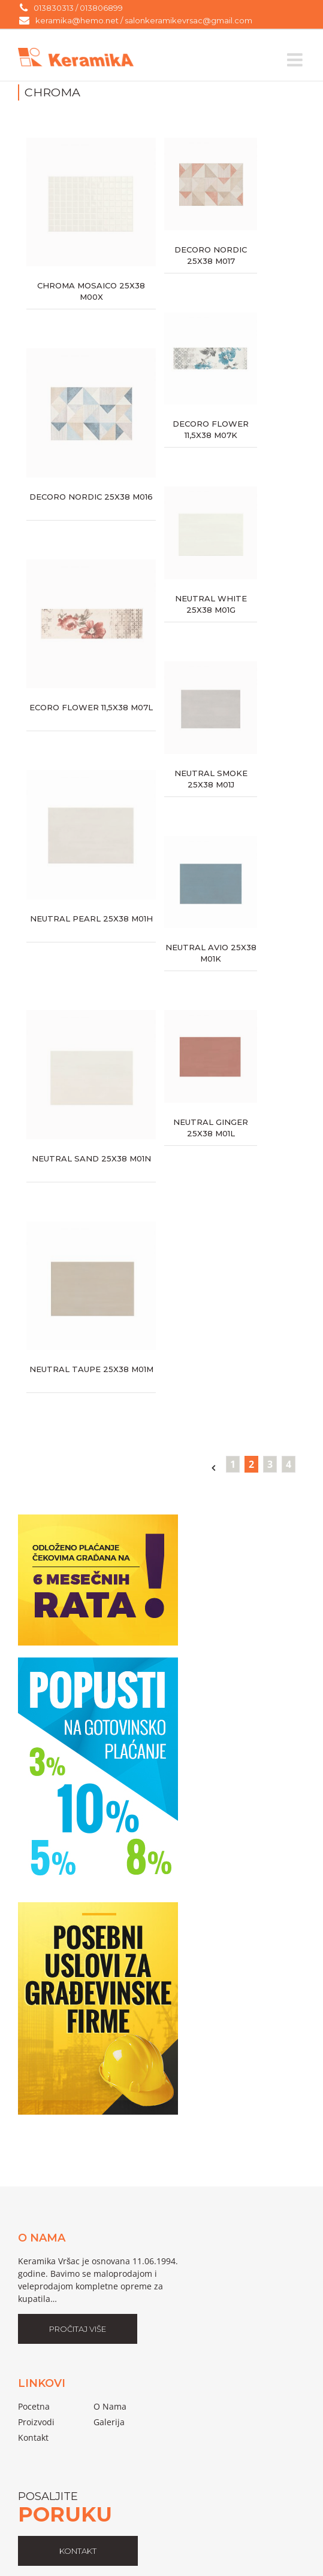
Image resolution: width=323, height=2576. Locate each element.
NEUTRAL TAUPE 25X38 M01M (91, 1369)
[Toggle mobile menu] (296, 60)
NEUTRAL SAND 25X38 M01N (91, 1158)
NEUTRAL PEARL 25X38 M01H (91, 918)
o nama (109, 2406)
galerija (109, 2422)
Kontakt (33, 2437)
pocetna (34, 2406)
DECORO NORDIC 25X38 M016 (91, 496)
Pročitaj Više (77, 2329)
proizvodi (36, 2422)
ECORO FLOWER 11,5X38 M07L (91, 707)
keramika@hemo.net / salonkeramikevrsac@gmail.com (143, 20)
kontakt (77, 2551)
